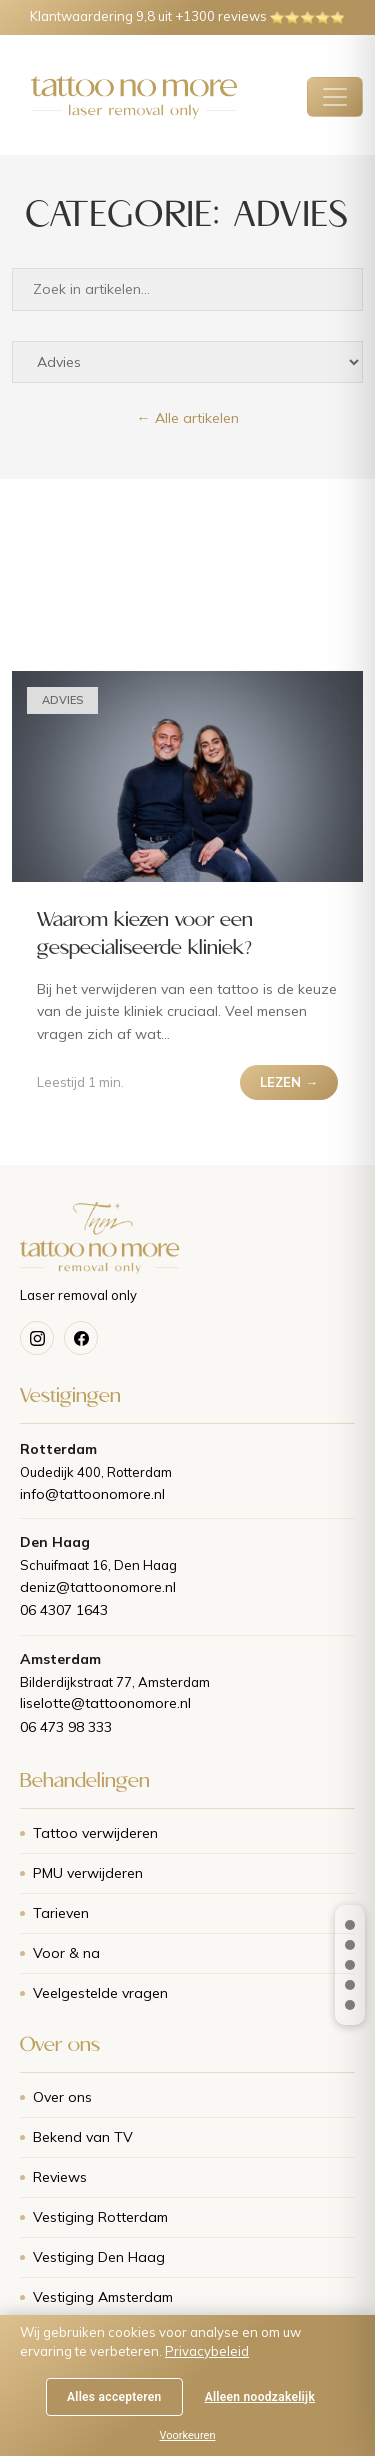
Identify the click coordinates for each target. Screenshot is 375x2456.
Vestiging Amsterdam (103, 2297)
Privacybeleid (207, 2351)
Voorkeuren (188, 2435)
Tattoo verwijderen (95, 1833)
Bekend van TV (83, 2137)
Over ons (62, 2097)
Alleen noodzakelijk (260, 2397)
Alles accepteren (114, 2397)
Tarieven (61, 1913)
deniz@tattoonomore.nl (98, 1587)
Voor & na (66, 1953)
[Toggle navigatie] (335, 97)
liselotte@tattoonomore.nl (105, 1703)
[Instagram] (37, 1338)
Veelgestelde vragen (100, 1993)
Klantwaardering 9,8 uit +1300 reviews (187, 16)
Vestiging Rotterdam (100, 2217)
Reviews (60, 2177)
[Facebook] (81, 1338)
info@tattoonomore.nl (92, 1494)
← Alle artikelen (188, 418)
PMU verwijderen (88, 1873)
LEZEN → (289, 1082)
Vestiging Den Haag (99, 2257)
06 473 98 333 (66, 1727)
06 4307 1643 (64, 1610)
